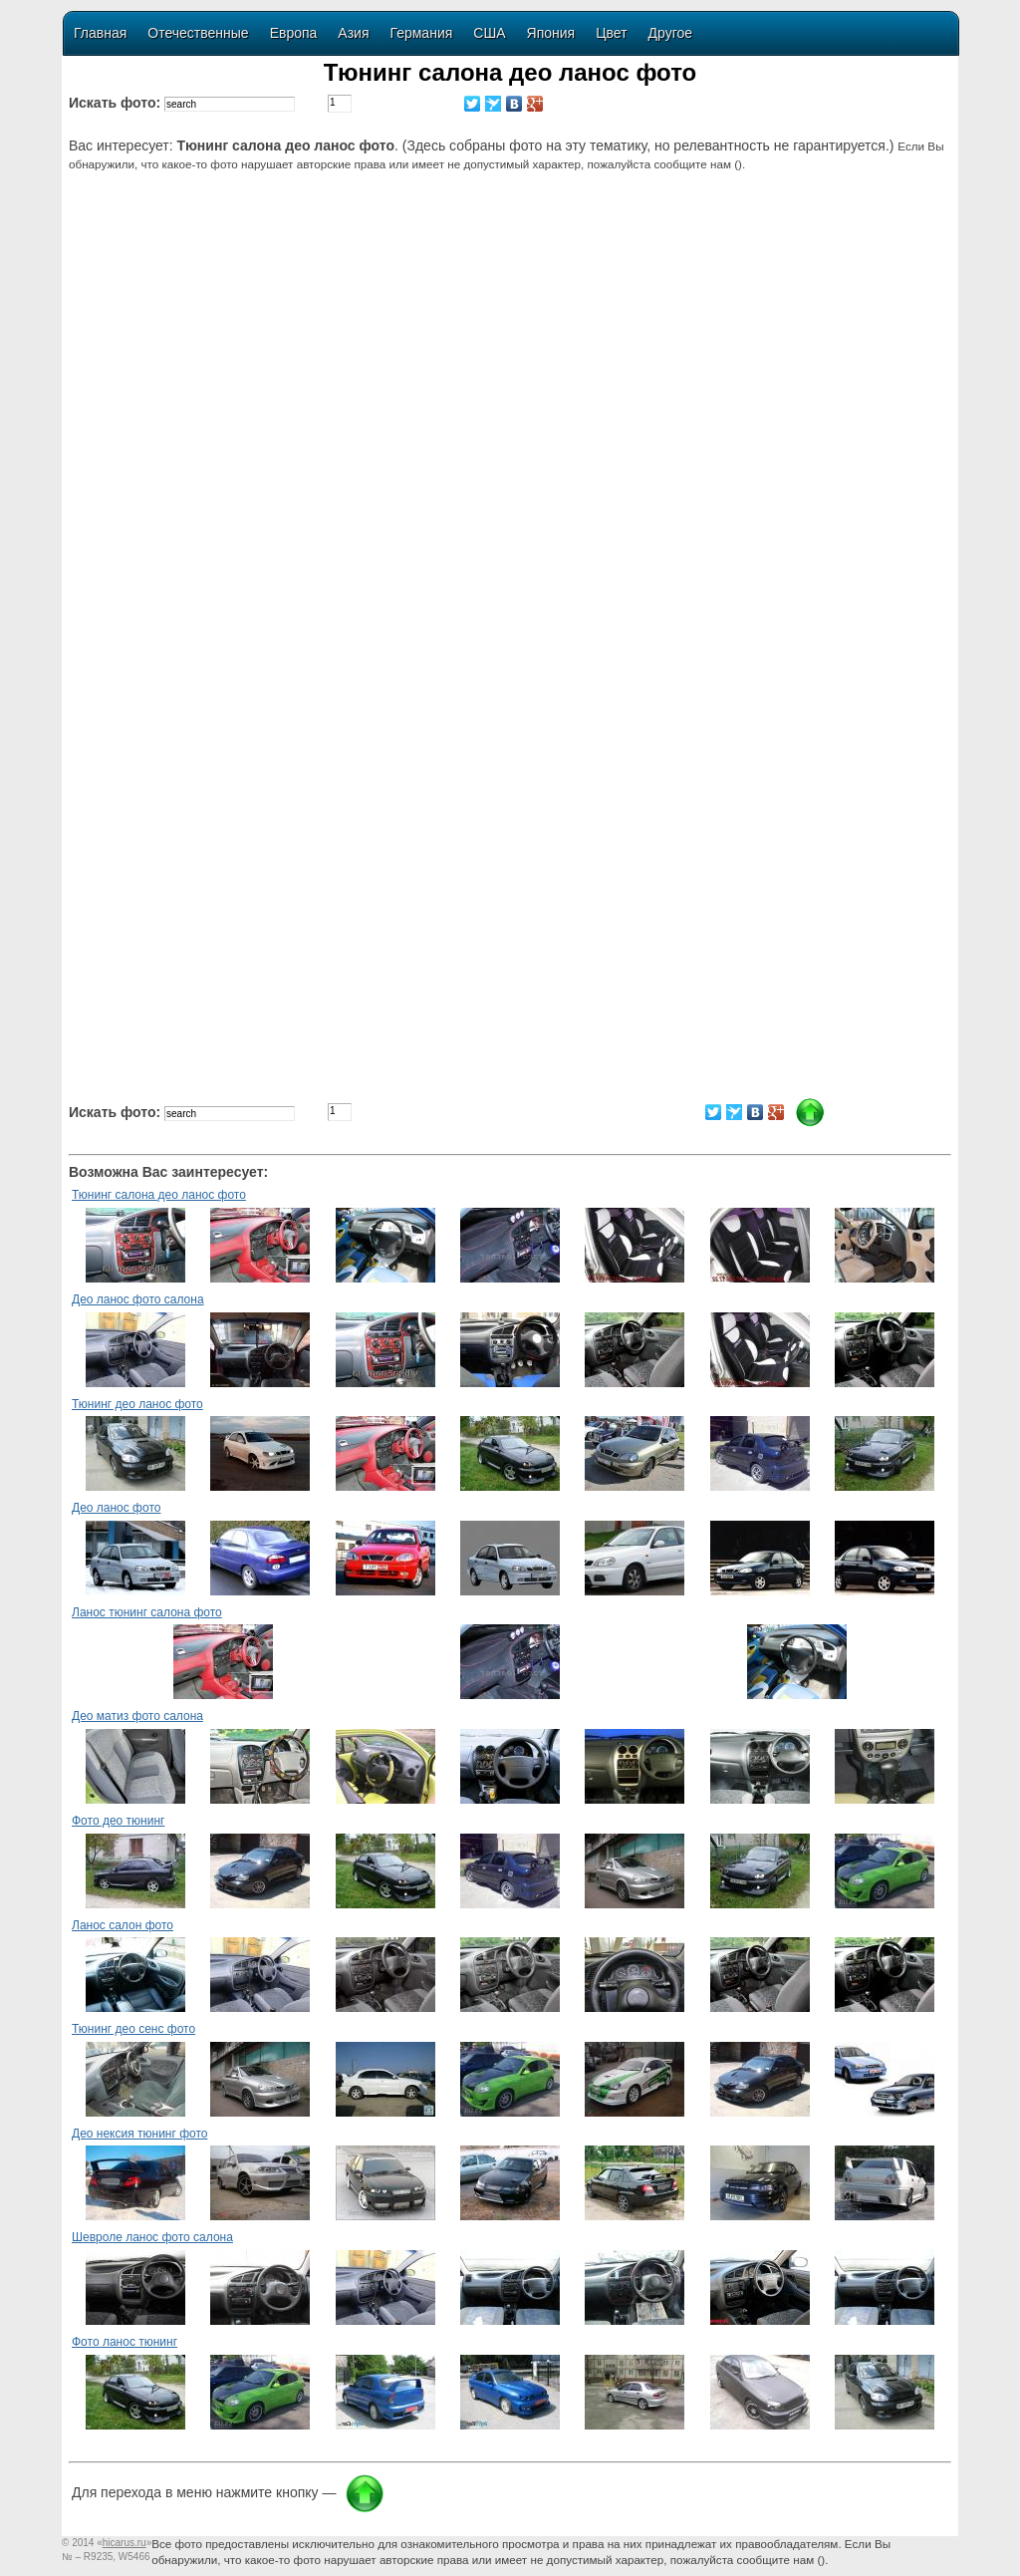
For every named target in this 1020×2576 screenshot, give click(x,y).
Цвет (611, 33)
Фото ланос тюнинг (124, 2342)
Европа (294, 33)
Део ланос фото (116, 1508)
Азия (353, 33)
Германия (421, 33)
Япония (551, 33)
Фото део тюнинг (118, 1821)
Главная (100, 33)
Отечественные (197, 33)
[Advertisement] (513, 345)
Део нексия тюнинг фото (140, 2134)
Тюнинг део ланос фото (137, 1404)
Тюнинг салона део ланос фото (159, 1195)
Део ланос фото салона (138, 1299)
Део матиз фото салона (137, 1716)
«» (124, 2542)
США (489, 33)
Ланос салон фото (122, 1925)
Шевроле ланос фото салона (152, 2237)
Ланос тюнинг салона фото (147, 1612)
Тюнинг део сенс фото (133, 2029)
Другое (670, 33)
